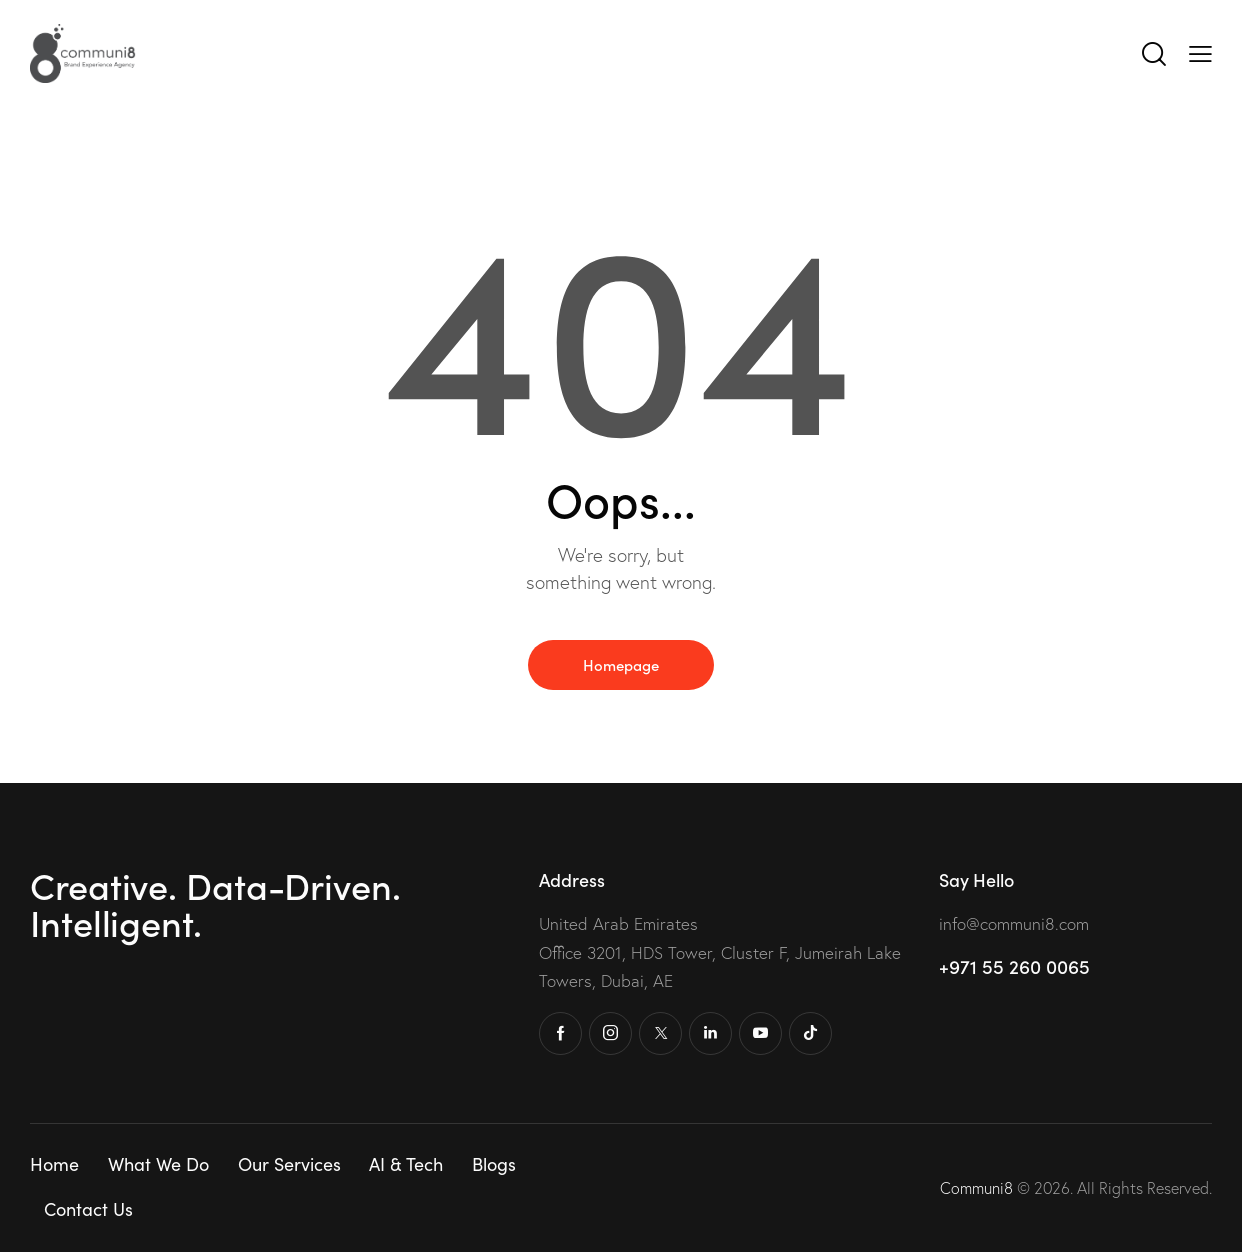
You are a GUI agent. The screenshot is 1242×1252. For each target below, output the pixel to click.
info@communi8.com (1014, 923)
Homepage (621, 664)
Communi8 (978, 1188)
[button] (1200, 52)
